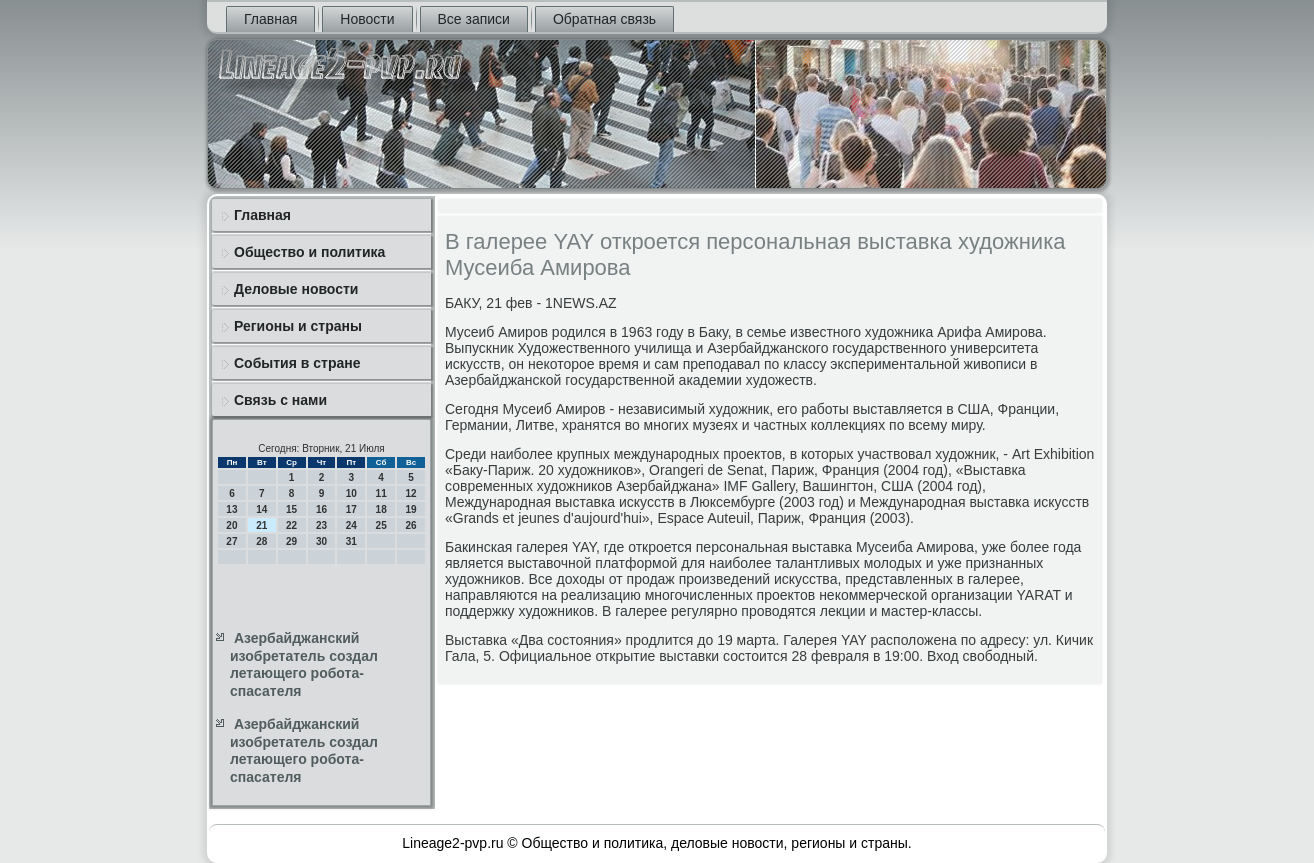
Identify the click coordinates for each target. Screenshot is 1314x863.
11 (381, 493)
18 (381, 509)
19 (410, 509)
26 (410, 525)
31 (351, 541)
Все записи (474, 19)
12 (410, 493)
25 (381, 525)
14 (261, 509)
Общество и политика (309, 252)
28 (261, 541)
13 (231, 509)
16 (321, 509)
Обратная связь (604, 19)
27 (231, 541)
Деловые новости (296, 289)
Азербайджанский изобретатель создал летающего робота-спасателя (304, 664)
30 (321, 541)
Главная (270, 19)
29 (291, 541)
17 (351, 509)
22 (291, 525)
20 (231, 525)
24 (351, 525)
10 (351, 493)
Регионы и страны (298, 326)
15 (291, 509)
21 (261, 525)
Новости (367, 19)
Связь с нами (280, 400)
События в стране (297, 363)
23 (321, 525)
